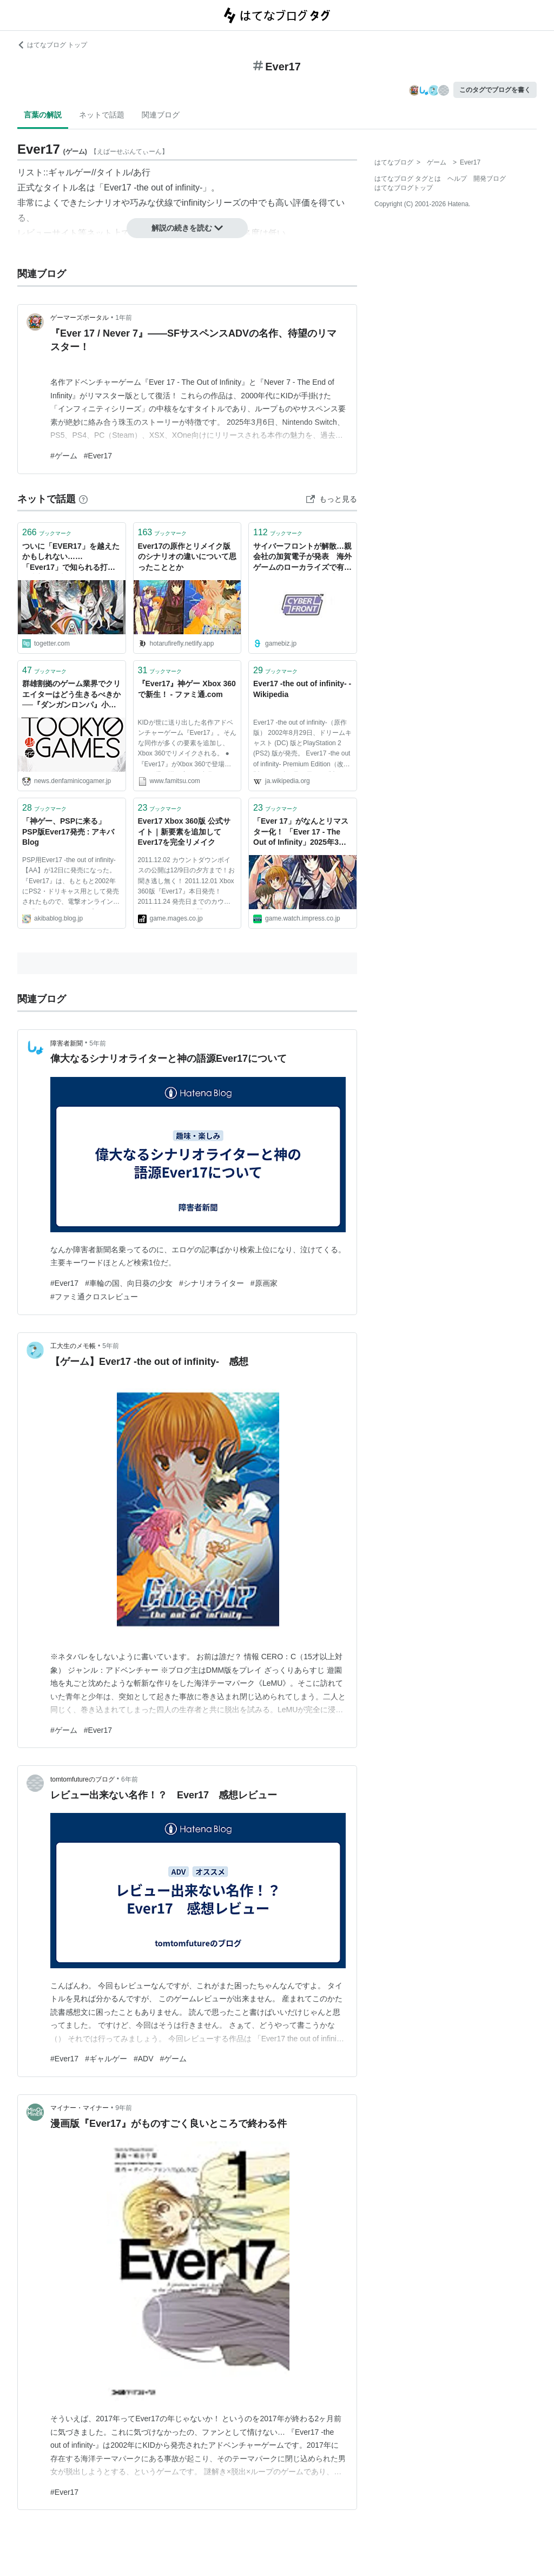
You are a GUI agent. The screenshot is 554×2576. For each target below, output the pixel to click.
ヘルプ (457, 178)
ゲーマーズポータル (79, 317)
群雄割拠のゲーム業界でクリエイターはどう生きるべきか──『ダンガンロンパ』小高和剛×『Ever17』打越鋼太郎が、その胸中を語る (71, 695)
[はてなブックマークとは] (83, 499)
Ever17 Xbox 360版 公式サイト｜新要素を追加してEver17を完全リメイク (184, 831)
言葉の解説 (43, 114)
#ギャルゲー (106, 2058)
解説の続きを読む (187, 228)
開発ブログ (489, 178)
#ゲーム (63, 455)
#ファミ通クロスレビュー (94, 1296)
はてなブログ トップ (52, 45)
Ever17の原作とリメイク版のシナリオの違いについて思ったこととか (187, 556)
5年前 (97, 1043)
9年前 (123, 2108)
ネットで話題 (101, 114)
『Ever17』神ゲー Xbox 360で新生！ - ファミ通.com (187, 689)
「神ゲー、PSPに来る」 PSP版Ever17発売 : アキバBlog (68, 831)
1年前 (123, 317)
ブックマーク (46, 532)
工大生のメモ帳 (73, 1346)
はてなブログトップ (403, 188)
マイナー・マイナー (79, 2108)
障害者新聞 (66, 1043)
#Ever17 (98, 455)
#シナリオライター (211, 1283)
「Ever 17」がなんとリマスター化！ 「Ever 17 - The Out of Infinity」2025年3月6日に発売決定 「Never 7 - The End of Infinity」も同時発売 (302, 833)
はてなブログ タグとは (407, 178)
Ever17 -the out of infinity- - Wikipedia (302, 689)
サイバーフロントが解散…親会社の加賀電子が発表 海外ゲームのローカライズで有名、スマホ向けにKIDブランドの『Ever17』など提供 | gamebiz (302, 558)
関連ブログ (161, 114)
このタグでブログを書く (495, 90)
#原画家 (264, 1283)
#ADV (144, 2058)
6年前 (129, 1779)
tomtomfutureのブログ (82, 1779)
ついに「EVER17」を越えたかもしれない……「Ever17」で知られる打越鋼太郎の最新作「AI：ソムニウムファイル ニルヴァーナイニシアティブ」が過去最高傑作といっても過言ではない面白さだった (71, 558)
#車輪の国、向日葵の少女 (129, 1283)
